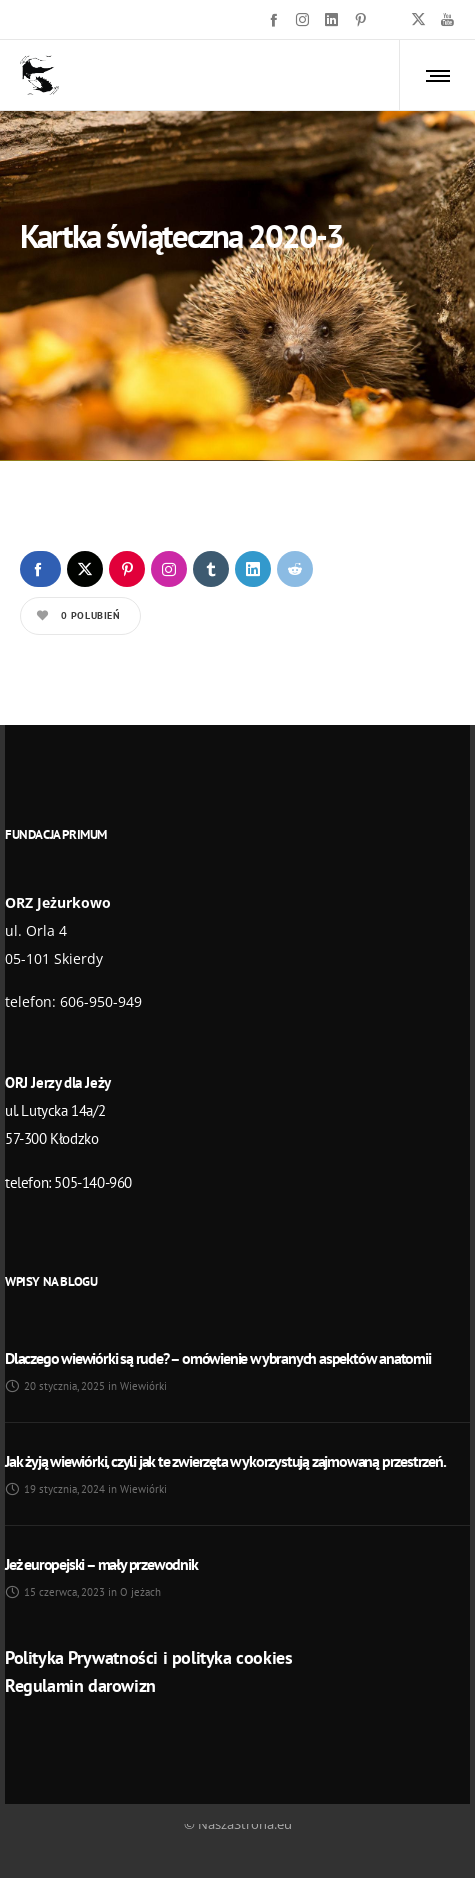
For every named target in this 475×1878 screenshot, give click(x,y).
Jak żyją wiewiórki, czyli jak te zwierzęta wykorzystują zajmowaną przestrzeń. (225, 1461)
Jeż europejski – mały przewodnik (101, 1564)
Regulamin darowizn (80, 1685)
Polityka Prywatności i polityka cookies (148, 1657)
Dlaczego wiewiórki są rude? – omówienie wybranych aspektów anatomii (218, 1358)
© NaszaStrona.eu (238, 1824)
